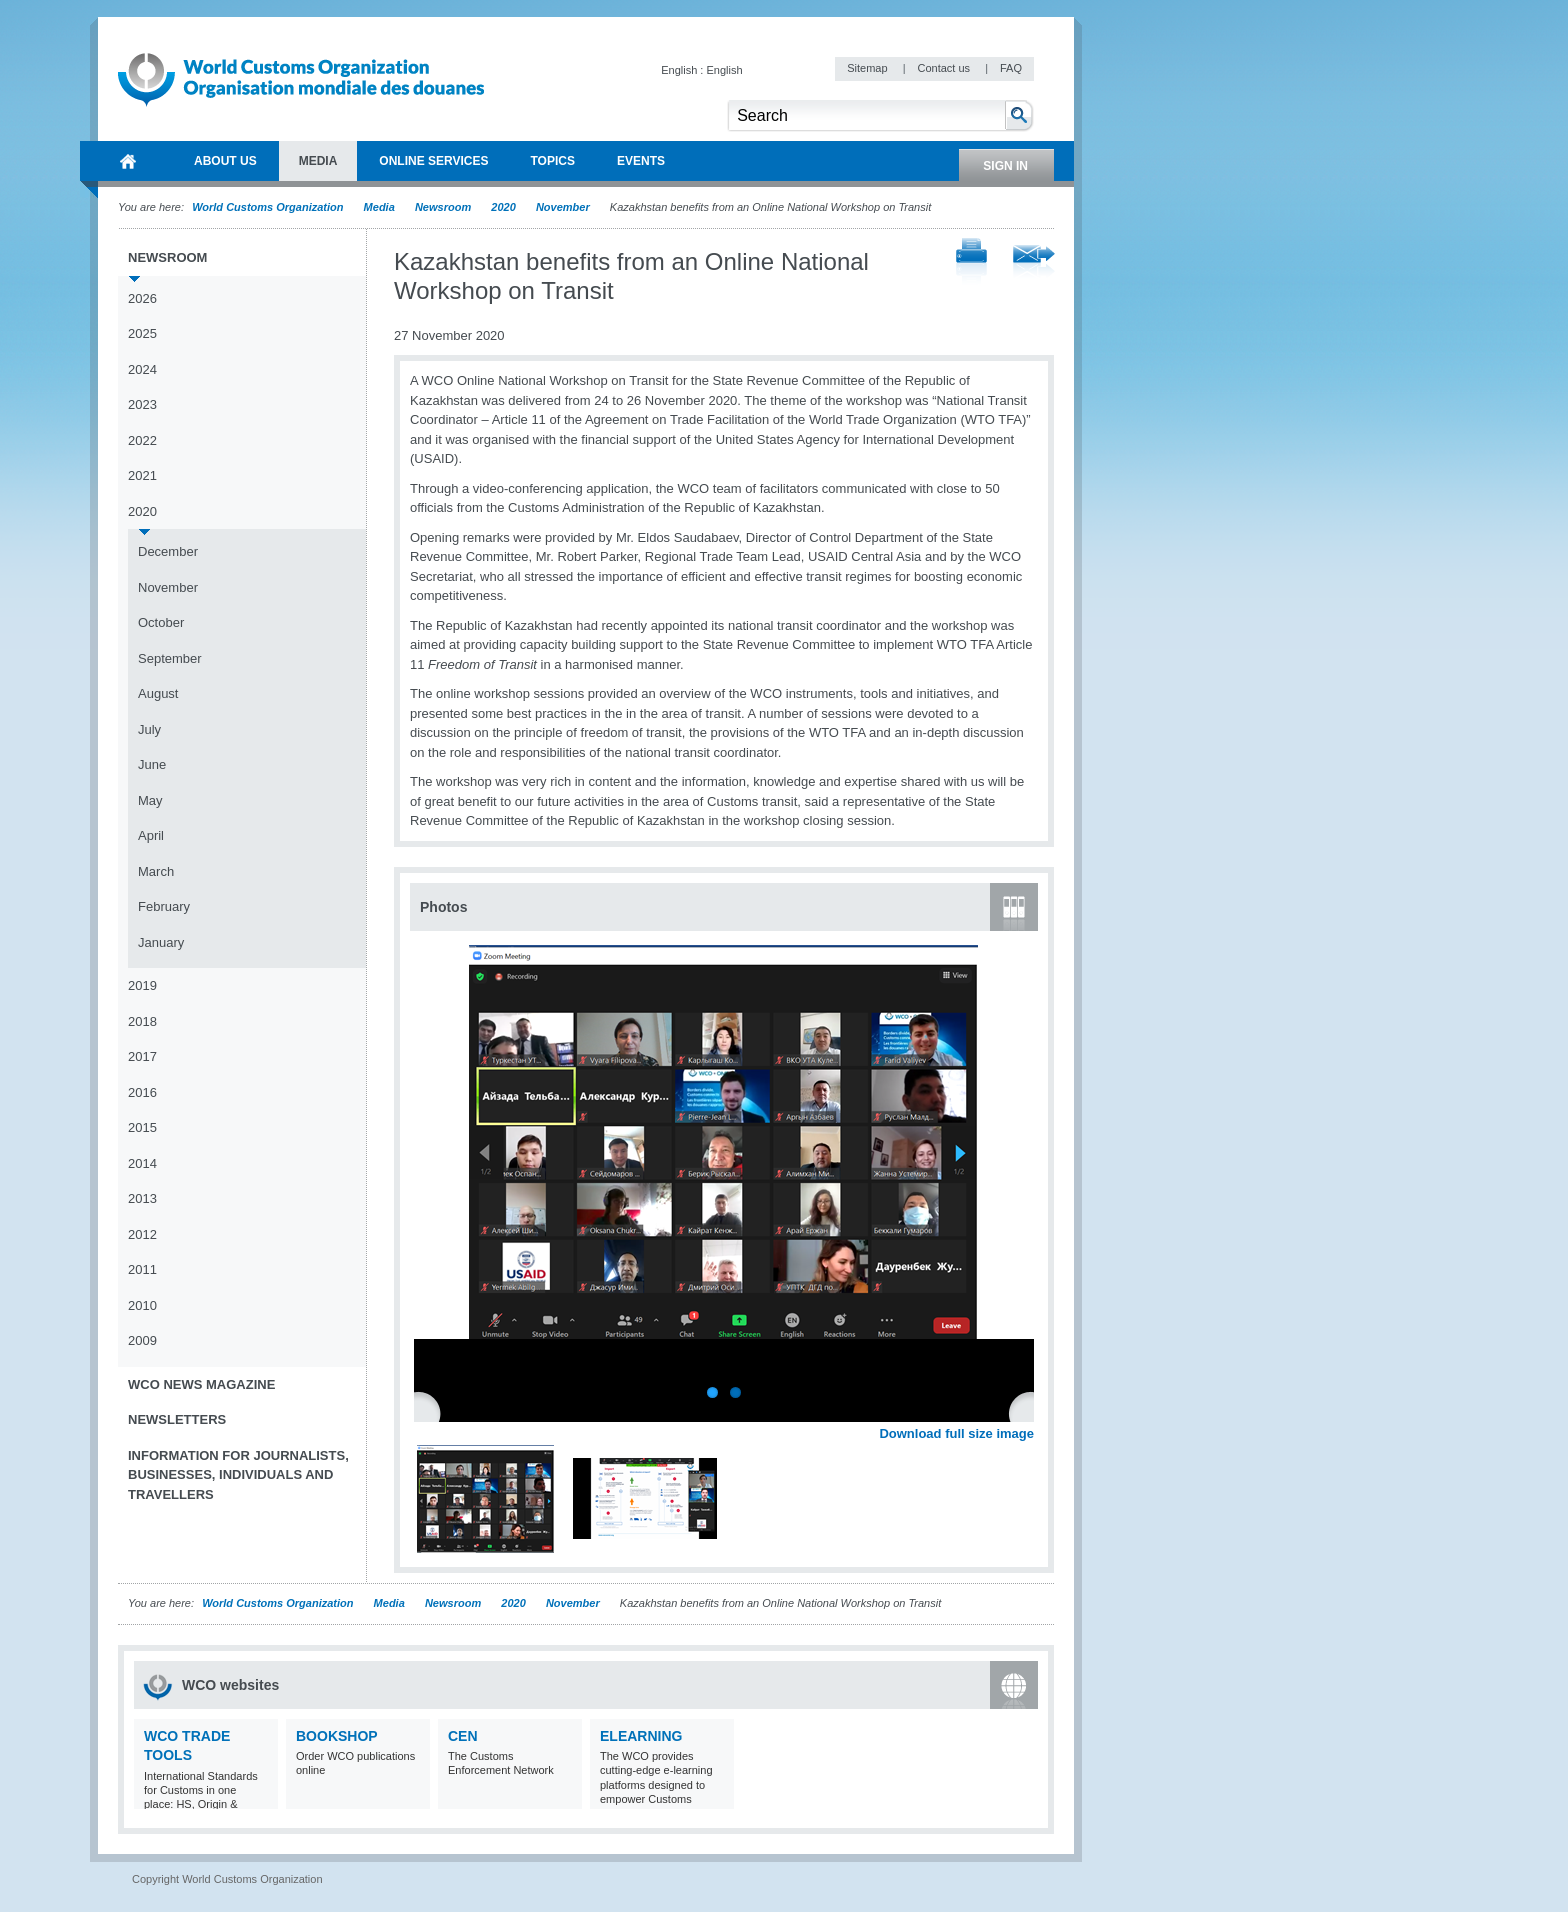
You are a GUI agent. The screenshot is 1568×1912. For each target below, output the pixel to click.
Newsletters (177, 1419)
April (151, 835)
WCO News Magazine (201, 1384)
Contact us (945, 68)
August (158, 693)
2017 (142, 1056)
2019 (142, 985)
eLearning (641, 1736)
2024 (142, 369)
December (168, 551)
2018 (142, 1021)
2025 (142, 333)
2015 (142, 1127)
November (563, 207)
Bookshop (337, 1736)
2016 (142, 1092)
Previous (431, 1412)
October (161, 622)
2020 (503, 207)
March (156, 871)
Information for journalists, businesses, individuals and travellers (238, 1475)
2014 (142, 1163)
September (170, 658)
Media (379, 207)
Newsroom (443, 207)
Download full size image (956, 1433)
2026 (142, 298)
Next (1030, 1412)
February (164, 906)
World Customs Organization (269, 207)
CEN (463, 1736)
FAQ (1011, 68)
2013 (142, 1198)
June (152, 764)
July (149, 729)
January (161, 942)
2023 (142, 404)
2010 (142, 1305)
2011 (142, 1269)
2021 (142, 475)
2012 (142, 1234)
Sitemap (868, 68)
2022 (142, 440)
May (150, 800)
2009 (142, 1340)
